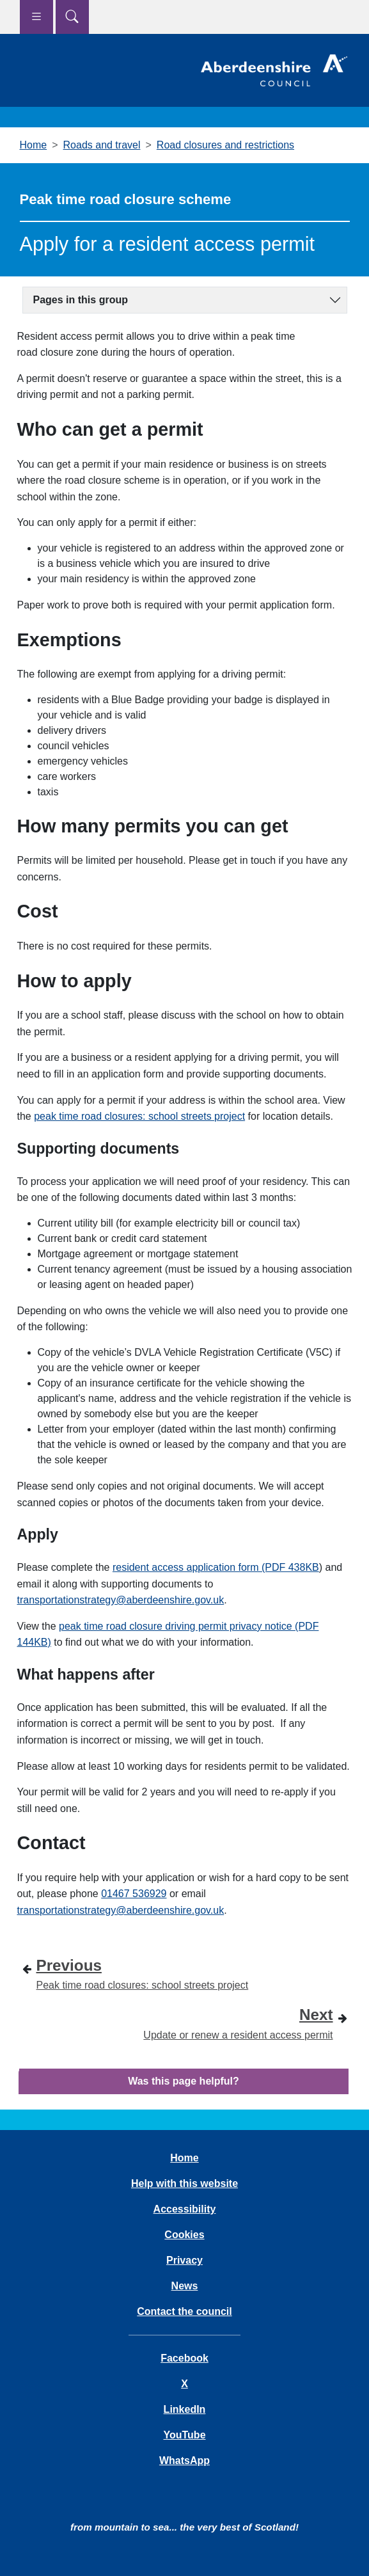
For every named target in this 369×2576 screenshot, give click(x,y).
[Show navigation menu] (36, 17)
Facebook (184, 2358)
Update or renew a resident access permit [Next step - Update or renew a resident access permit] (238, 2021)
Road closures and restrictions (225, 144)
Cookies (184, 2234)
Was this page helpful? (183, 2081)
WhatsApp (184, 2460)
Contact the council (184, 2311)
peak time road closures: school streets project (139, 1116)
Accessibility (184, 2209)
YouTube (184, 2434)
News (184, 2285)
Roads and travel (102, 144)
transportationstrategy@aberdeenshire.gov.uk (120, 1599)
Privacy (184, 2260)
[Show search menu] (72, 17)
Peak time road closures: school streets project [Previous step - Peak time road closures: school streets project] (142, 1972)
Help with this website (184, 2183)
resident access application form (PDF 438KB (216, 1567)
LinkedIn (185, 2409)
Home (33, 144)
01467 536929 (133, 1893)
